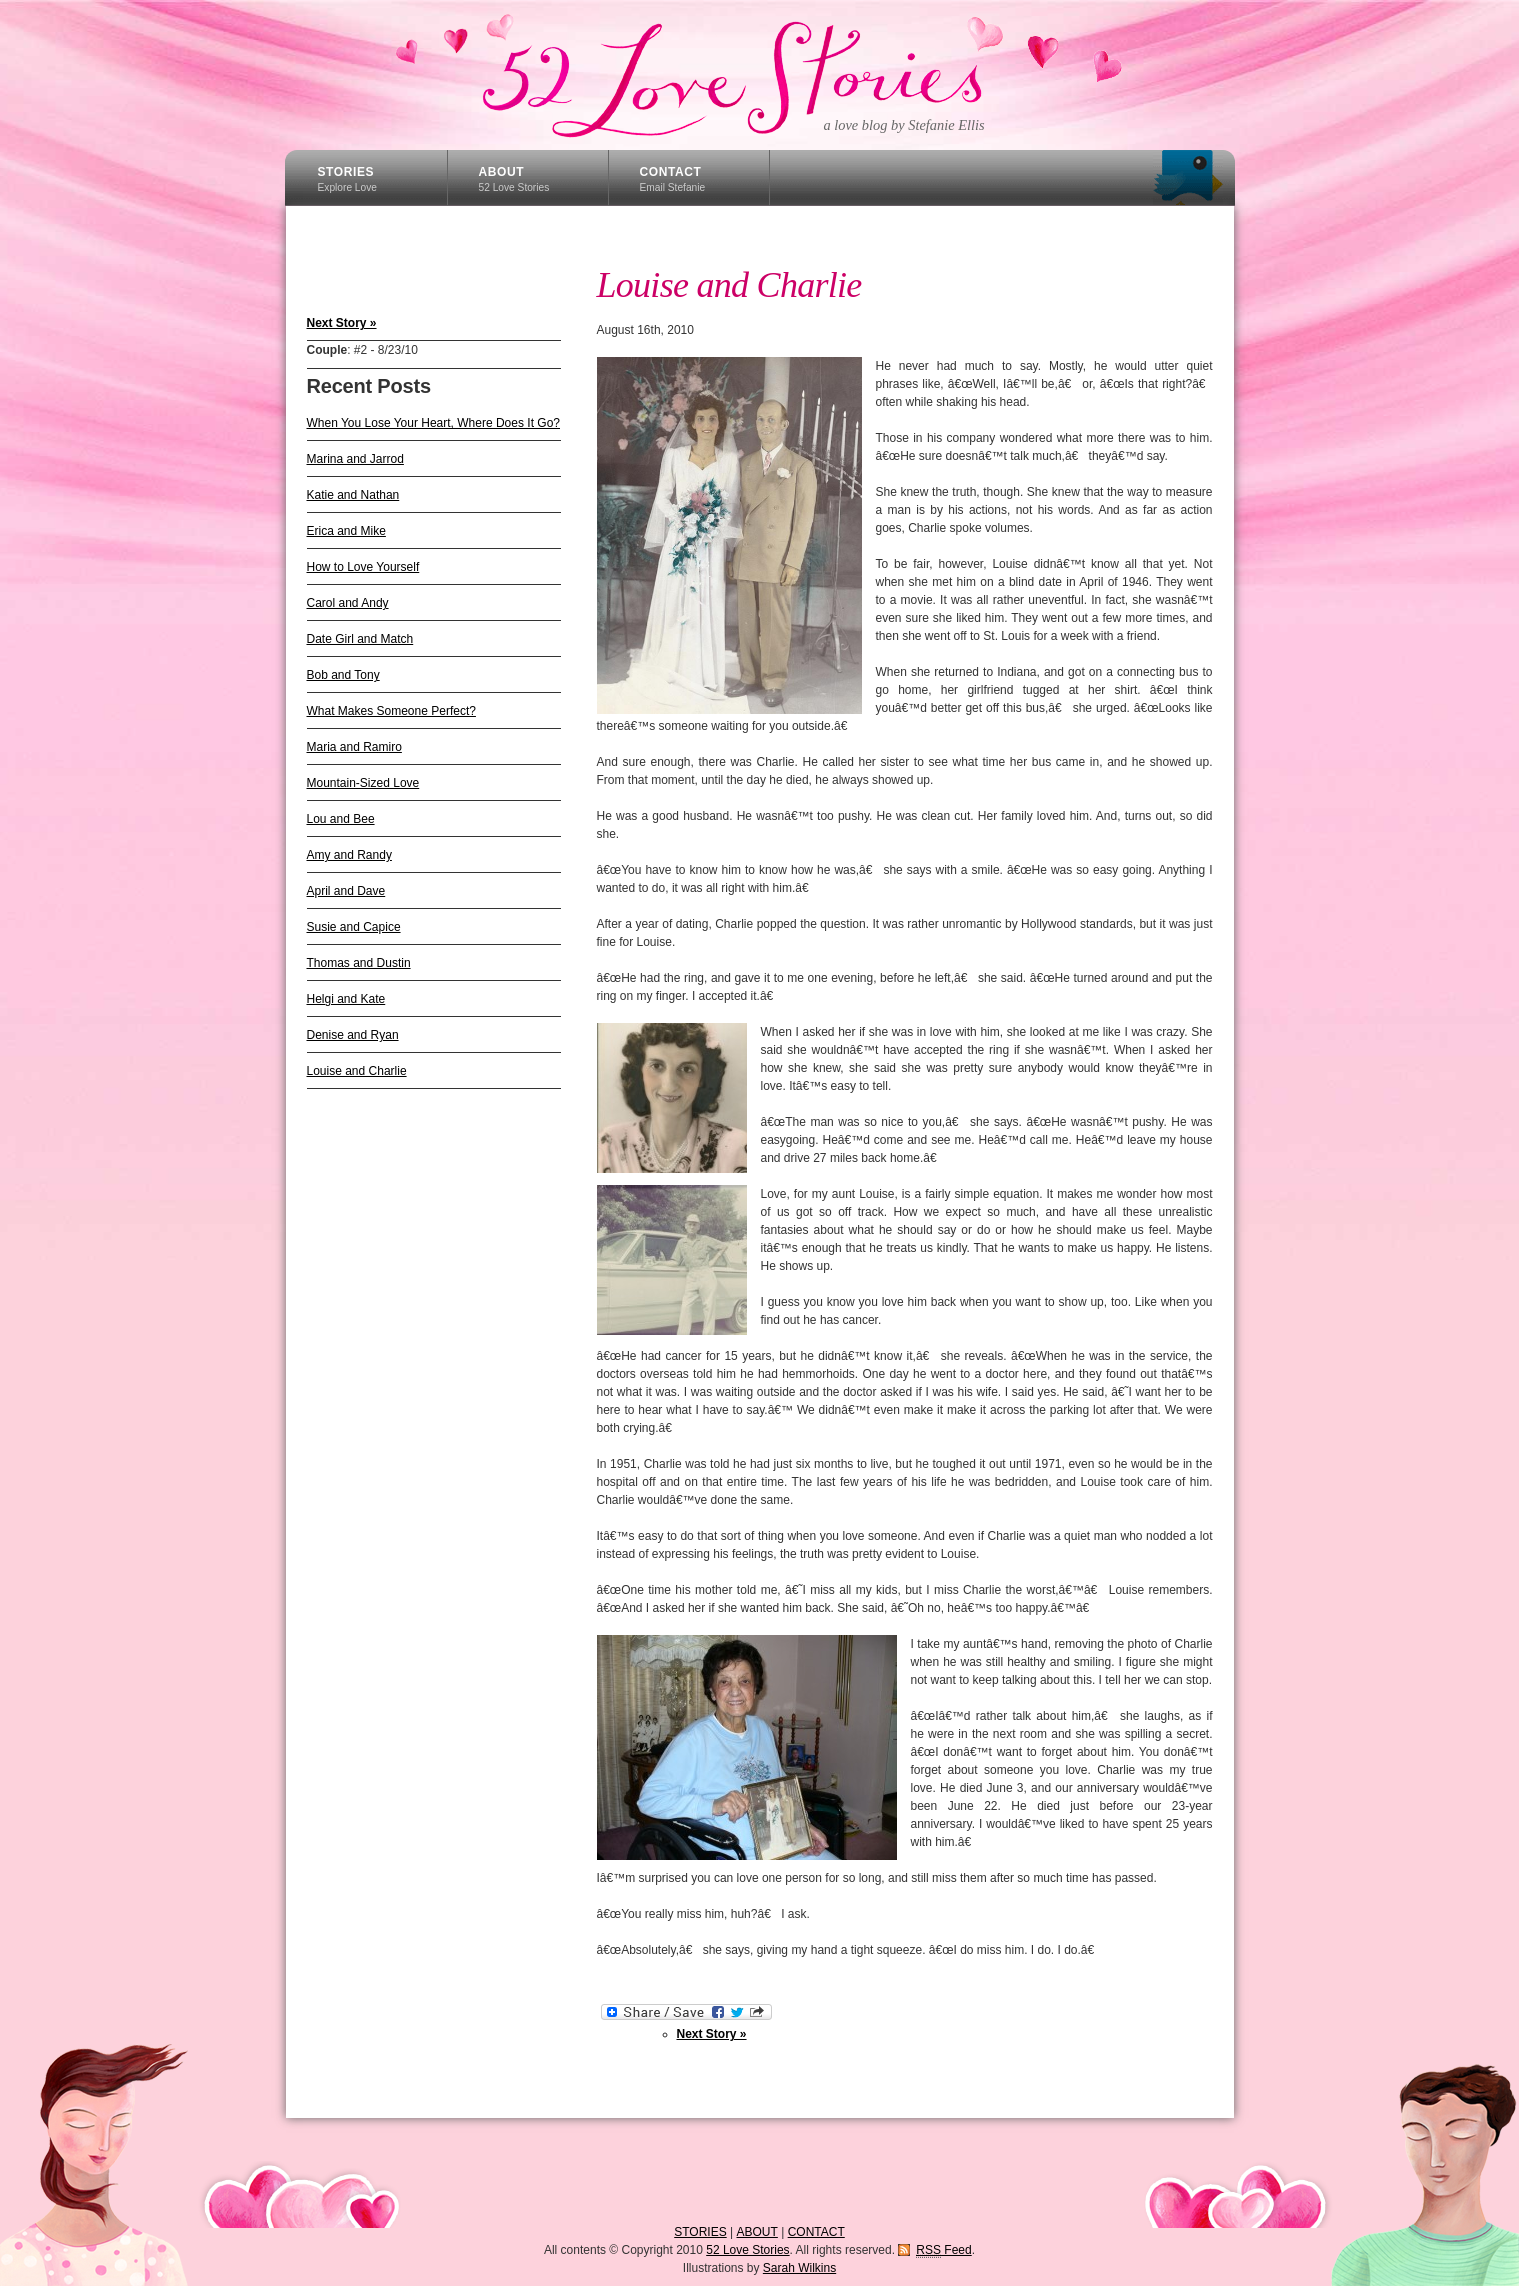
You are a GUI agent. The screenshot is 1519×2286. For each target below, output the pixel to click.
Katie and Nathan (353, 495)
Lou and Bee (341, 819)
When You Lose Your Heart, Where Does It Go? (434, 423)
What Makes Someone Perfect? (391, 711)
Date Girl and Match (360, 639)
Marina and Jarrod (355, 459)
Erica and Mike (346, 531)
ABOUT (514, 179)
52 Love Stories (758, 75)
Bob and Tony (343, 675)
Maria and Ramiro (354, 747)
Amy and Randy (349, 855)
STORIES (347, 179)
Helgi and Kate (346, 999)
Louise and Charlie (357, 1071)
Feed (943, 2250)
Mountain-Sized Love (363, 783)
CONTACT (673, 179)
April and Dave (346, 891)
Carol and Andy (348, 603)
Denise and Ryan (353, 1035)
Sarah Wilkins (799, 2268)
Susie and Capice (354, 927)
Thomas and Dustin (359, 963)
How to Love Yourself (363, 567)
